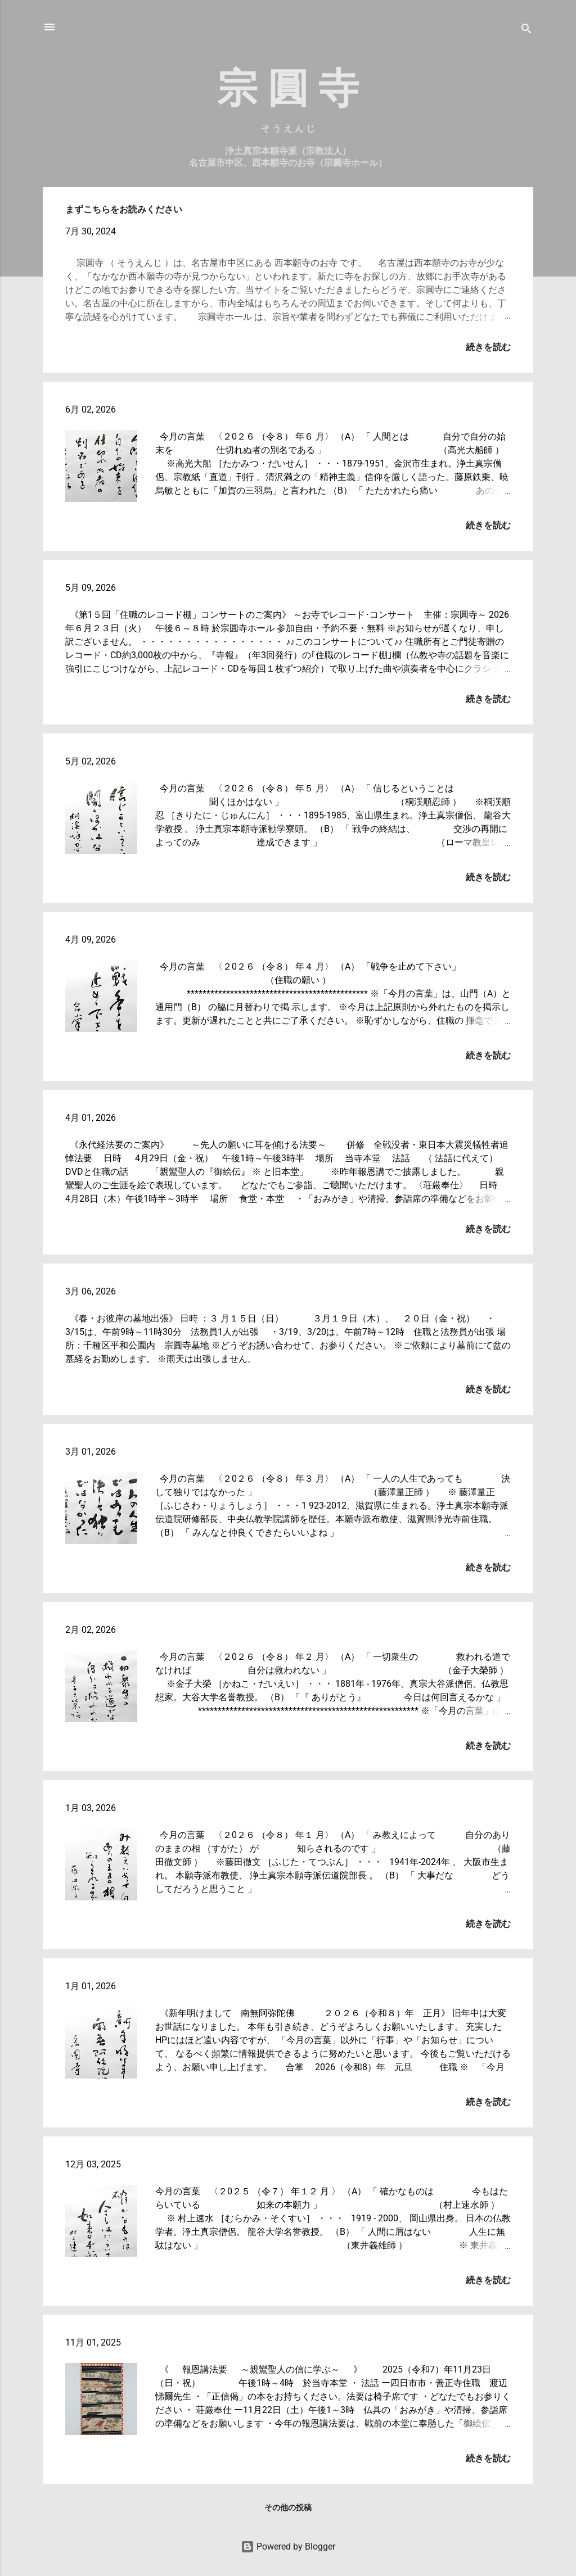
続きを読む (488, 347)
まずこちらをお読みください (123, 209)
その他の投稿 (288, 2507)
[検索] (526, 30)
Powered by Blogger (288, 2546)
